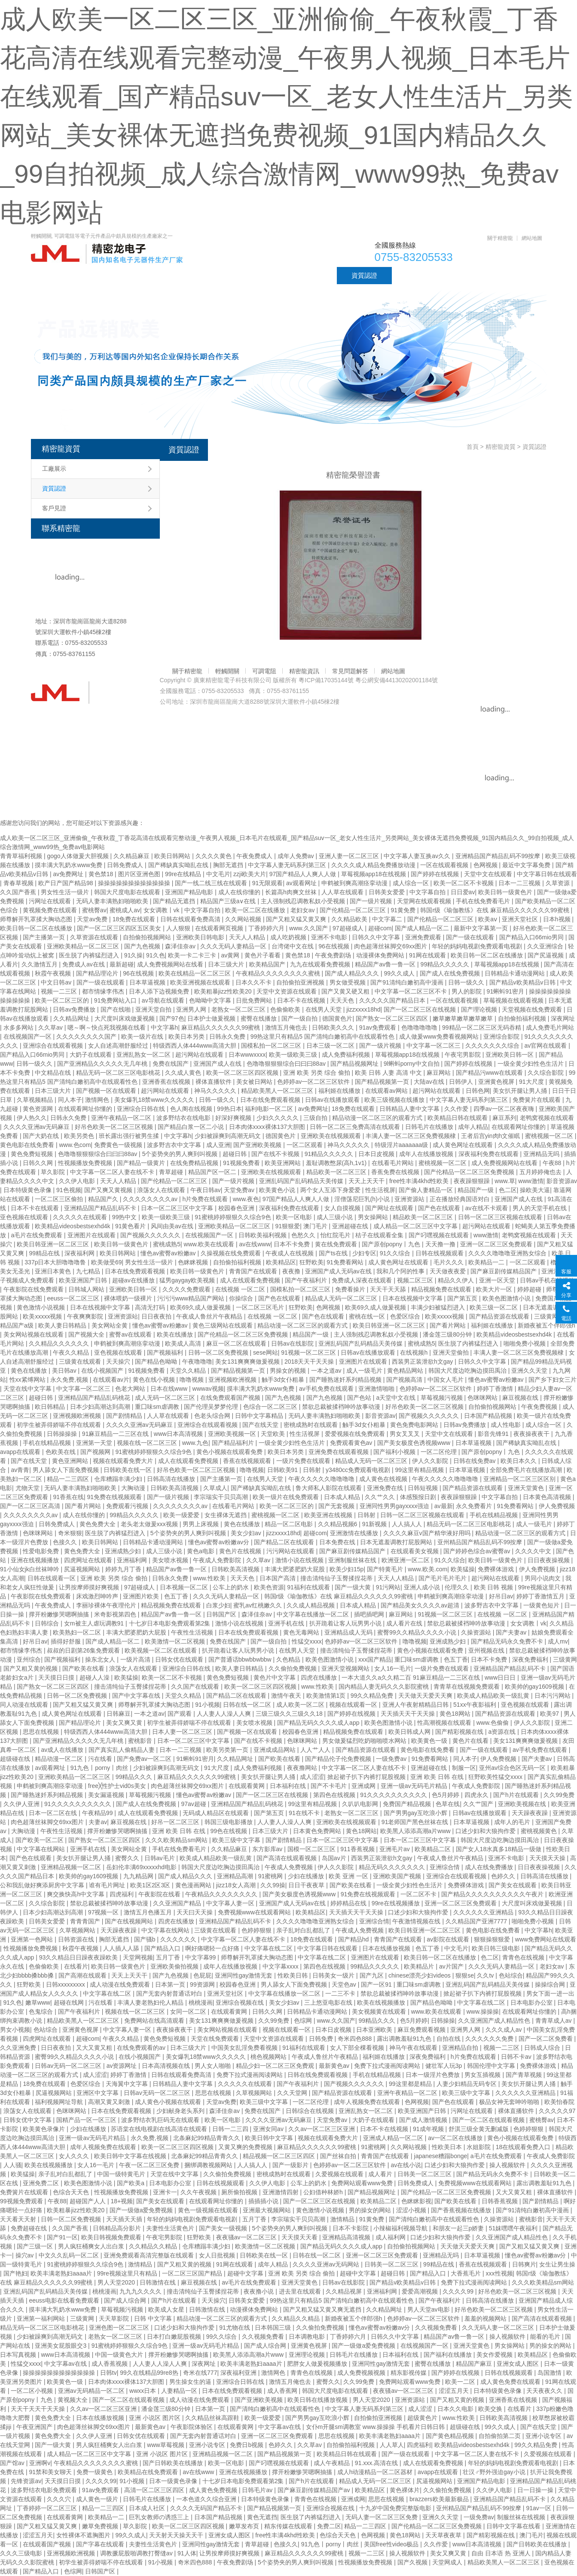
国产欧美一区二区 (40, 1840)
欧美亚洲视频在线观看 (201, 982)
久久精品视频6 (338, 1524)
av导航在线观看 (164, 1000)
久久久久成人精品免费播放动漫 (374, 865)
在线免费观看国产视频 (231, 1397)
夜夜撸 (292, 1271)
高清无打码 (151, 1307)
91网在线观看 (428, 955)
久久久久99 (459, 2291)
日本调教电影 (308, 2336)
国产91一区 (62, 2237)
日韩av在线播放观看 (333, 1099)
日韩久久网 (39, 1162)
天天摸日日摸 (57, 1677)
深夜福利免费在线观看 (489, 1153)
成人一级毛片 (365, 1370)
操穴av (25, 2255)
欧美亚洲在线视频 (329, 1515)
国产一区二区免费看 (546, 2038)
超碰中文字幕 (246, 2273)
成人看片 (381, 2174)
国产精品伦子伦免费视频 (339, 1758)
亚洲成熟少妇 (124, 1551)
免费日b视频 (247, 2444)
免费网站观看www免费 (362, 2183)
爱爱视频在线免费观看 (356, 1433)
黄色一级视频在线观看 (209, 2210)
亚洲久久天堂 (530, 1370)
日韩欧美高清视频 (175, 1487)
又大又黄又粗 (95, 2047)
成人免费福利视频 (347, 1054)
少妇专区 (364, 1253)
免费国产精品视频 (408, 1803)
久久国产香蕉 (19, 892)
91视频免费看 (242, 1162)
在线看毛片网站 (393, 1162)
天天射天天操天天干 (177, 2535)
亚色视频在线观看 (25, 1217)
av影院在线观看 (449, 1939)
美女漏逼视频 (107, 1794)
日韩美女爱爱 (387, 892)
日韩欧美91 (283, 1469)
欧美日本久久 (519, 1460)
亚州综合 (29, 1659)
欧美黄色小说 (278, 1190)
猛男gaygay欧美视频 (188, 1280)
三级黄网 (546, 1316)
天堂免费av (240, 1190)
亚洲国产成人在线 (218, 1063)
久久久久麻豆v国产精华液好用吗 (427, 1533)
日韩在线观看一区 (52, 1578)
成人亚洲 (218, 1144)
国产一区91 (377, 1984)
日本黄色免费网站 (318, 1831)
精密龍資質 (61, 449)
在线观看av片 (111, 1379)
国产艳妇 (15, 2273)
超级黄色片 (423, 2417)
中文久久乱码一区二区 (70, 2255)
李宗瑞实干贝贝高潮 (222, 1496)
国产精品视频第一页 (383, 1081)
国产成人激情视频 (424, 2119)
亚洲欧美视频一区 (233, 1433)
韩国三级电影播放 (229, 1822)
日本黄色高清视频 (548, 1496)
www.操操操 (483, 2011)
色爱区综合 (406, 1316)
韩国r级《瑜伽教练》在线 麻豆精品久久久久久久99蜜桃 (495, 910)
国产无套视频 (337, 1506)
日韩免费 (322, 2038)
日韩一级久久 (467, 982)
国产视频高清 (405, 1379)
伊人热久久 (32, 1117)
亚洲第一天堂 (95, 1442)
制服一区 (464, 1767)
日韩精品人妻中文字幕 (410, 1108)
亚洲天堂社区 (521, 919)
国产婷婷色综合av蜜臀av (477, 1551)
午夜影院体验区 (192, 2426)
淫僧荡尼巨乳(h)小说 (362, 1199)
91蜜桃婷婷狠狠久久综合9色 (233, 1217)
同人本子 (70, 1099)
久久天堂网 (293, 2092)
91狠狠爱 (287, 1226)
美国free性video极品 (392, 2544)
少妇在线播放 (307, 1876)
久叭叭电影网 (361, 1803)
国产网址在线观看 (390, 1208)
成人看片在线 (405, 1623)
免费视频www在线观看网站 (255, 1912)
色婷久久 (504, 1876)
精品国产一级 (476, 1190)
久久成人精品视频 (311, 1605)
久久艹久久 (381, 1496)
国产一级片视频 (372, 901)
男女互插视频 (483, 2074)
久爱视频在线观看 (340, 2174)
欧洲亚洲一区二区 (406, 1560)
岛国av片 (335, 1858)
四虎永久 (477, 1794)
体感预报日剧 (419, 1496)
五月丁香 (169, 1957)
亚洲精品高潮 (236, 1876)
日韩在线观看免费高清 (191, 919)
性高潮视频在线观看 (445, 1722)
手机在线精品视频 (48, 1442)
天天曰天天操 (195, 1912)
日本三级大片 (227, 964)
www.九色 (195, 1442)
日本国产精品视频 (489, 1415)
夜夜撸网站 (303, 1767)
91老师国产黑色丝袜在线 (416, 1822)
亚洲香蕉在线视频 (167, 1081)
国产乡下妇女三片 (552, 1379)
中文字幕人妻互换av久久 (418, 856)
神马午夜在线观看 (414, 2047)
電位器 (152, 275)
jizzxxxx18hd (363, 1009)
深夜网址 (204, 2363)
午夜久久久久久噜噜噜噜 (322, 1478)
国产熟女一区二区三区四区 (393, 1018)
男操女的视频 (289, 1370)
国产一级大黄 (353, 1587)
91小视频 (207, 1704)
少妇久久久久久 (278, 1117)
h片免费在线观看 (205, 1199)
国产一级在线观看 (471, 937)
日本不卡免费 (292, 1244)
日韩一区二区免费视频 (219, 1352)
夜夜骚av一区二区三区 (247, 2237)
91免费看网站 (346, 1262)
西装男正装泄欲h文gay (423, 1361)
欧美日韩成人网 (410, 1731)
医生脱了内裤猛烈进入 (90, 955)
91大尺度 (532, 1081)
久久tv (486, 1975)
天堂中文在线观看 (489, 874)
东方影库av (268, 1849)
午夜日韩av (205, 1190)
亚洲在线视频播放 (36, 1560)
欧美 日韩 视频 (494, 1587)
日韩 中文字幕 (154, 2318)
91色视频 (68, 1190)
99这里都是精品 (411, 2083)
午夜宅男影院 (463, 1054)
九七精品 (89, 1271)
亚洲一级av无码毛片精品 (415, 1785)
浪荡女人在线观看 (162, 1190)
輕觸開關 (259, 275)
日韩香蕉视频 (500, 2201)
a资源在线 (503, 1731)
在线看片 (76, 1966)
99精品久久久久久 (446, 964)
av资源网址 (123, 2065)
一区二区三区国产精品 (193, 2273)
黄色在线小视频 (155, 1379)
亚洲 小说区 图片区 (155, 2417)
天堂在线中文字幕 (28, 1388)
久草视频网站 (78, 1930)
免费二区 (329, 2526)
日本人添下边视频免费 (160, 991)
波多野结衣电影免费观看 (45, 2490)
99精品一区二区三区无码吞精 (482, 1027)
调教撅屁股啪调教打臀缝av (137, 2553)
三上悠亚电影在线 (329, 2002)
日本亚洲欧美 (375, 2029)
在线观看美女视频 (415, 1551)
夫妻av (98, 1822)
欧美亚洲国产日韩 (84, 1280)
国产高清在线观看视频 (287, 1858)
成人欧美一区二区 (301, 1704)
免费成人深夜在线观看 (363, 1280)
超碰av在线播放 (134, 1280)
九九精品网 (139, 1876)
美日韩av (65, 1370)
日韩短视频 (424, 1487)
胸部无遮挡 (229, 865)
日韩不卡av (517, 2056)
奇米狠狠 (70, 1533)
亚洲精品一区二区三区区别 (520, 1478)
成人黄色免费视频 (214, 2490)
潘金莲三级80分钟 (448, 1334)
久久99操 (272, 1885)
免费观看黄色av (352, 1442)
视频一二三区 (60, 991)
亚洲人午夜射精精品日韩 (416, 1704)
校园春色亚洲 (237, 1208)
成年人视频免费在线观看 (368, 2101)
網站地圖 (532, 238)
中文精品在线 (54, 1072)
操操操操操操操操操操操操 (135, 883)
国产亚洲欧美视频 (258, 1144)
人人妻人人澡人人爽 (225, 1713)
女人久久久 (75, 2156)
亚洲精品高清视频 (347, 2237)
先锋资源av (26, 2481)
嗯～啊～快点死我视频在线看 (107, 1027)
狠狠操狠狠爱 (493, 1939)
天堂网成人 (448, 2562)
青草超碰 (172, 1171)
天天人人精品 (248, 937)
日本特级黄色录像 (28, 1190)
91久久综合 (396, 1253)
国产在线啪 (116, 1009)
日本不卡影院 (351, 2228)
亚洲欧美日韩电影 (201, 937)
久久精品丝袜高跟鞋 (213, 2417)
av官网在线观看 (547, 1045)
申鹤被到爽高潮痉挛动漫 (355, 883)
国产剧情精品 (125, 1415)
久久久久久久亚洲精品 (484, 1912)
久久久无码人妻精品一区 (234, 946)
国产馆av (13, 2462)
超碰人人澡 (95, 1677)
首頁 (52, 275)
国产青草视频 (524, 2074)
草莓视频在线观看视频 (514, 1000)
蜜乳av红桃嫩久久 (258, 1605)
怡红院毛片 (336, 1235)
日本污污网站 (553, 1695)
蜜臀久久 (128, 1858)
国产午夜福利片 (307, 1280)
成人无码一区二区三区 (166, 1397)
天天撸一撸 (441, 1244)
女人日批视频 (218, 2255)
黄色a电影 (201, 1551)
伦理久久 (457, 1587)
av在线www (254, 1244)
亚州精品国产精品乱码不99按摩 (480, 1542)
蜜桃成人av (125, 910)
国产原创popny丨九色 (392, 1244)
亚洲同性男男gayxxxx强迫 (395, 1506)
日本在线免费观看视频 (271, 1099)
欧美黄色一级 (430, 1740)
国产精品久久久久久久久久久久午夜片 (493, 1894)
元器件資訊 (423, 275)
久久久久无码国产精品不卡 (207, 2508)
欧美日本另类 (187, 1036)
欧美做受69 (106, 1262)
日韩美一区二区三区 (425, 2174)
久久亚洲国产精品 (178, 1903)
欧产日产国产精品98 (66, 883)
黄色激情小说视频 (42, 1307)
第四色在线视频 (335, 1794)
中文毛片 (218, 874)
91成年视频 (429, 2128)
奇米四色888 (355, 2038)
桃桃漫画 (201, 2002)
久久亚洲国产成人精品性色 (495, 2020)
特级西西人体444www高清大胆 (195, 1045)
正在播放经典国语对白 (461, 1199)
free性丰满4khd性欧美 (419, 1181)
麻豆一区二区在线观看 (237, 1343)
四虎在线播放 (320, 1677)
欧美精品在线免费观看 (149, 2472)
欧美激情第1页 (327, 1695)
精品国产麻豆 (475, 2363)
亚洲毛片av (395, 1849)
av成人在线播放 (63, 1749)
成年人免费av (297, 856)
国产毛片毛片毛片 (443, 1578)
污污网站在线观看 (291, 1551)
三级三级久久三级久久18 (290, 1713)
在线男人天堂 (324, 1009)
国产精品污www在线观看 (490, 1072)
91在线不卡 (305, 1812)
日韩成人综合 (543, 2047)
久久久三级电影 (22, 2553)
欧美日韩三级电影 (497, 1948)
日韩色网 (478, 1090)
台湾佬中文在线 (293, 946)
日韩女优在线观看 (180, 1659)
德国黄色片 (337, 1018)
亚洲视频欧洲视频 (233, 1379)
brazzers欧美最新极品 (439, 2499)
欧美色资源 (269, 1587)
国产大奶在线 (42, 1135)
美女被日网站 (255, 1081)
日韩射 (313, 1469)
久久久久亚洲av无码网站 (327, 2264)
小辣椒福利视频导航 (401, 2228)
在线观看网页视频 (220, 928)
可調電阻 (204, 275)
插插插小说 (264, 2201)
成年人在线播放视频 (427, 1153)
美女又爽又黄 (125, 1722)
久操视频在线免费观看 (232, 1253)
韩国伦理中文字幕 (492, 2065)
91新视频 (375, 1524)
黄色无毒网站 (302, 1632)
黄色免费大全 (98, 1524)
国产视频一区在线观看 (107, 1090)
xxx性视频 (499, 2273)
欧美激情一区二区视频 (176, 1641)
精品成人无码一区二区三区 (342, 1298)
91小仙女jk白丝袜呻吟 (30, 1569)
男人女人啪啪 (213, 2065)
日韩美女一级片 (334, 1975)
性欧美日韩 (293, 1975)
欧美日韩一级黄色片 (506, 892)
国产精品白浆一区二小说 (192, 1126)
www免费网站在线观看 (545, 1939)
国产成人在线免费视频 (451, 973)
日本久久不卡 (254, 982)
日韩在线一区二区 (248, 1704)
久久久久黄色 (214, 856)
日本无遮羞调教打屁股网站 (397, 1542)
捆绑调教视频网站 (209, 2165)
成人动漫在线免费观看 (121, 1984)
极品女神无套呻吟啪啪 (510, 2101)
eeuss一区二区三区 (74, 1298)
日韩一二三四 (231, 2128)
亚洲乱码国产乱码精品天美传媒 (302, 1181)
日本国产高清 (278, 1578)
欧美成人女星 (167, 2309)
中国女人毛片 (446, 1379)
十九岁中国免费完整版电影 (396, 2508)
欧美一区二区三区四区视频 (243, 1072)
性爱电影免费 (42, 1551)
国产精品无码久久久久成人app (319, 1722)
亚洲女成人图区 (518, 2363)
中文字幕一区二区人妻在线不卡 (113, 1171)
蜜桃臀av (94, 910)
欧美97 (550, 1713)
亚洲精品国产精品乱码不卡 (101, 1208)
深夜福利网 (80, 1253)
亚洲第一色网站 (33, 1939)
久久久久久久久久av (151, 1199)
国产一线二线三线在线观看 (212, 883)
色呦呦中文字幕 (211, 1000)
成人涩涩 (312, 1776)
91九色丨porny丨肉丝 (100, 1767)
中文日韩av (57, 982)
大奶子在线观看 (91, 1054)
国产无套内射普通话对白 (170, 1993)
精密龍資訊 (304, 671)
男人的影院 (467, 991)
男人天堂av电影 (429, 2309)
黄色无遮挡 (262, 2517)
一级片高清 (136, 1659)
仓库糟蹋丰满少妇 (119, 1478)
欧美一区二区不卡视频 (464, 883)
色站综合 (511, 1975)
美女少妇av (247, 1533)
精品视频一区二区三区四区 (280, 2156)
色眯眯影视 (416, 2201)
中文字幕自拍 (428, 892)
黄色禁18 (102, 874)
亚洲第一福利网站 (42, 2318)
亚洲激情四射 (281, 2192)
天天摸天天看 (300, 2237)
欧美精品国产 (268, 964)
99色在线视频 (230, 1831)
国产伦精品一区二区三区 (354, 910)
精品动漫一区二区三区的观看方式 (378, 1117)
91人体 (186, 2553)
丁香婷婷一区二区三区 (48, 2508)
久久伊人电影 (78, 1181)
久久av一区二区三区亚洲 (322, 2128)
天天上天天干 (367, 1181)
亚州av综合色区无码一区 (513, 1767)
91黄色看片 (131, 1226)
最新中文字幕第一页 (482, 928)
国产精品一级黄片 (142, 1162)
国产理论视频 (480, 1009)
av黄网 (231, 955)
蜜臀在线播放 (259, 1018)
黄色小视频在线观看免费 (230, 1451)
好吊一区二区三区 (176, 1822)
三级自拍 (316, 1117)
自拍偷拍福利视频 (523, 1018)
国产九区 (372, 1975)
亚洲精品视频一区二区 (72, 1867)
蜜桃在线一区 (368, 1316)
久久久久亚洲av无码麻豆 (37, 1126)
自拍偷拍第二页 (500, 2435)
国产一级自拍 (300, 1018)
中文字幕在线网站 (42, 1849)
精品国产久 (104, 1199)
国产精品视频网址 (355, 1063)
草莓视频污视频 (442, 1397)
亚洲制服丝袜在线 (353, 1560)
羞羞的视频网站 (486, 2318)
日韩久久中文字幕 (377, 937)
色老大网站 (131, 1388)
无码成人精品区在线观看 (216, 1812)
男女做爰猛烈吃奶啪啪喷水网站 (365, 1740)
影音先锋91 (494, 1433)
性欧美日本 (448, 2147)
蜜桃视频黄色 (540, 1831)
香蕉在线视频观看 (248, 1460)
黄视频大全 (73, 2399)
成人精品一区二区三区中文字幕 (416, 1226)
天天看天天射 (19, 2219)
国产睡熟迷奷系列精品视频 (346, 1379)
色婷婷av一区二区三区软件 (314, 1081)
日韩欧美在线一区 (128, 1469)
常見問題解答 (350, 671)
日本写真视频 (19, 2354)
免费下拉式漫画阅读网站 (388, 2065)
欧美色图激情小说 (507, 1298)
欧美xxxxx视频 (43, 1316)
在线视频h (414, 1352)
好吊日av (501, 1596)
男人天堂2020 (117, 2282)
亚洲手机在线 (287, 1623)
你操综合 (242, 1298)
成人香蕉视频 (110, 2363)
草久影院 (54, 1171)
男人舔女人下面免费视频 (67, 1469)
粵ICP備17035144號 (326, 680)
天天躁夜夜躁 (531, 1812)
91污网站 (388, 1587)
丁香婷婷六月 (267, 928)
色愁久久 (304, 1235)
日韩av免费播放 (75, 1009)
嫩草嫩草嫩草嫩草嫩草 (464, 1018)
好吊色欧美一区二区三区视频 (115, 1126)
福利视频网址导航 (60, 2101)
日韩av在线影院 (293, 1343)
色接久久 (66, 1542)
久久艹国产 (479, 1803)
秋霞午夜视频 (54, 973)
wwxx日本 (143, 2390)
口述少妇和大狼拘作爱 (486, 1831)
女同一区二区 (189, 2011)
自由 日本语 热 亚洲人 (501, 2553)
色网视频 (486, 865)
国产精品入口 (163, 1948)
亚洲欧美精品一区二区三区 (84, 946)
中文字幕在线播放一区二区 (314, 1614)
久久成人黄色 (184, 1072)
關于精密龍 (500, 238)
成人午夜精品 (332, 2462)
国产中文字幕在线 (137, 1695)
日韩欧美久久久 (334, 1027)
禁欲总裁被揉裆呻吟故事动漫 (342, 1406)
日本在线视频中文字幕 (413, 1298)
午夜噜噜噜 (197, 1361)
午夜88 (553, 1162)
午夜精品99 (98, 1812)
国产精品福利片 (234, 1442)
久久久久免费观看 (187, 1289)
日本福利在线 (289, 1785)
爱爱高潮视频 (421, 2291)
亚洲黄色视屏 (497, 1081)
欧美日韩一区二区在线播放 (37, 928)
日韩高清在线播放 (172, 1478)
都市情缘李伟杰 (104, 991)
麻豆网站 (439, 1072)
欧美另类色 (80, 1135)
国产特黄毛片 (386, 1569)
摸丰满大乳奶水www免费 (69, 865)
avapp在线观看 (21, 1451)
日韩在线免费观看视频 (318, 2074)
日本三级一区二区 (331, 1045)
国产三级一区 (36, 2246)
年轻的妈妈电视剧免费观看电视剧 (478, 946)
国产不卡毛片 (329, 1785)
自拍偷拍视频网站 (148, 937)
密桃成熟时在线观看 (311, 1424)
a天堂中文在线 (396, 1397)
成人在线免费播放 (490, 1867)
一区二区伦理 (439, 1451)
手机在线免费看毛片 (484, 901)
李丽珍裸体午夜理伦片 (107, 1605)
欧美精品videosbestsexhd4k (73, 1226)
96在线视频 (334, 946)
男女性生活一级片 (66, 892)
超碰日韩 (235, 1153)
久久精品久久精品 (154, 2246)
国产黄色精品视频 (451, 2435)
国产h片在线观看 (516, 1794)
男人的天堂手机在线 (540, 1208)
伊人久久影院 (431, 1460)
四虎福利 (122, 1894)
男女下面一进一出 (550, 1993)
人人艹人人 (316, 1749)
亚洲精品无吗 (542, 1153)
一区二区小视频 (33, 2390)
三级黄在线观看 (81, 1361)
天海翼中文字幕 (128, 2083)
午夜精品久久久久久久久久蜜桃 (279, 973)
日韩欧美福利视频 (263, 1235)
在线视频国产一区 (28, 1036)
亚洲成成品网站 (275, 1749)
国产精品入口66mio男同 (532, 937)
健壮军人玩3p (444, 2065)
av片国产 (452, 1966)
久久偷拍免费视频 (293, 1668)
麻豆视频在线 (521, 1397)
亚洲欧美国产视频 (398, 1876)
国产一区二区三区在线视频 (421, 1009)
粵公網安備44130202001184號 (396, 680)
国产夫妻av (512, 1632)
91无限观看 (267, 883)
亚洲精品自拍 (461, 2047)
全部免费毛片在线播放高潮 (527, 1469)
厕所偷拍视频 (240, 2192)
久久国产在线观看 (196, 1686)
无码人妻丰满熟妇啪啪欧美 (113, 901)
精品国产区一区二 (213, 1171)
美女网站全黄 (110, 1325)
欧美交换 (491, 2408)
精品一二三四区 (69, 1478)
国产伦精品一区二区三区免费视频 (470, 1171)
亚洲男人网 (192, 1009)
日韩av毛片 (160, 1858)
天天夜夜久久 (545, 2390)
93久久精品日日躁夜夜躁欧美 (79, 1957)
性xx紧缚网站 (28, 1379)
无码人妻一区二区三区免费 (382, 2517)
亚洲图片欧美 (142, 1596)
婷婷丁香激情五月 (541, 1596)
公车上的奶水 (231, 1587)
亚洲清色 (553, 1271)
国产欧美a (131, 2183)
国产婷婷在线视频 (436, 874)
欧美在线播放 (176, 1334)
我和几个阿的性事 (401, 1271)
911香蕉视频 (358, 1849)
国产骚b (145, 1939)
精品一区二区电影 (289, 1524)
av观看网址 (302, 883)
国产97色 (171, 1018)
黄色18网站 (456, 1713)
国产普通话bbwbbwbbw (240, 1659)
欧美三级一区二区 (494, 1307)
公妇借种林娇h (324, 2192)
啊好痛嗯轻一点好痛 (213, 1948)
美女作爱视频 (495, 2354)
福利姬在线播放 (340, 1090)
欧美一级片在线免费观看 (287, 1496)
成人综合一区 (411, 883)
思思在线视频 (42, 1731)
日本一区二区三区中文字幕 (178, 1208)
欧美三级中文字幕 (237, 1840)
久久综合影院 (546, 1072)
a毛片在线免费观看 (37, 1235)
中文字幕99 (201, 1957)
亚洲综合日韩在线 (142, 1108)
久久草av (51, 1027)
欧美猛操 (463, 1569)
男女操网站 (374, 1217)
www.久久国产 (309, 928)
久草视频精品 (36, 1099)
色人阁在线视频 (192, 1108)
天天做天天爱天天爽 (426, 1695)
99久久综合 (222, 2336)
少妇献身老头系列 (181, 2110)
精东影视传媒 (409, 2372)
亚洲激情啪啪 (377, 1388)
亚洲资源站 (410, 1199)
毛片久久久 (449, 1262)
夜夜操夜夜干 (532, 1433)
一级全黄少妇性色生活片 (531, 1063)
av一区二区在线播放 (456, 2137)
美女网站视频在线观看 (34, 1334)
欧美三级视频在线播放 (395, 1099)
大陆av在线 (430, 1081)
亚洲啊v (39, 2462)
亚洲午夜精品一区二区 (122, 1117)
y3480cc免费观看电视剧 (359, 1469)
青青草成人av (554, 2020)
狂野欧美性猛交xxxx (496, 1776)
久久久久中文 (534, 1551)
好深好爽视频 (234, 1117)
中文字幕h (164, 1027)
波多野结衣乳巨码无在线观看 (161, 2119)
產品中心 (100, 275)
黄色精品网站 (406, 1370)
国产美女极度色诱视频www (414, 1442)
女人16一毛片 (392, 1668)
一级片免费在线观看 (304, 1460)
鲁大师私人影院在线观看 (329, 1487)
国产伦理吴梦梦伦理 (212, 1406)
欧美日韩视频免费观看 (112, 2237)
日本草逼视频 (148, 982)
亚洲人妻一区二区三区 (350, 856)
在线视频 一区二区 (241, 1289)
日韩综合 (48, 1623)
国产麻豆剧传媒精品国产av (315, 2490)
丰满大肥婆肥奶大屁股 (296, 1569)
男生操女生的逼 (191, 2381)
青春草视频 (19, 883)
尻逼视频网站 (83, 1569)
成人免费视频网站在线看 (171, 964)
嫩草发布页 (245, 2526)
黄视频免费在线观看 (51, 910)
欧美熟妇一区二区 (78, 1632)
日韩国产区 (222, 1614)
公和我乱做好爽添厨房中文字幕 (43, 1885)
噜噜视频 (192, 1379)
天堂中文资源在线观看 (287, 991)
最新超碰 (122, 964)
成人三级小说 (335, 1217)
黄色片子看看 (263, 955)
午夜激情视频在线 (417, 1921)
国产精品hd (354, 1939)
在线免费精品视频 (195, 1162)
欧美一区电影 (295, 1217)
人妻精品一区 (180, 2390)
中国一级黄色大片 (120, 2354)
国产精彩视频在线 (460, 1731)
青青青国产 (86, 1921)
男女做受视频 (348, 982)
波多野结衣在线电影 (184, 1117)
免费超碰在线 (30, 2228)
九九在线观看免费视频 (321, 964)
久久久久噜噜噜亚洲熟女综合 (508, 1253)
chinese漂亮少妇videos (420, 1975)
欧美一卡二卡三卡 (193, 955)
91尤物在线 (235, 2327)
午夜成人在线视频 (290, 1253)
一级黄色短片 (542, 1605)
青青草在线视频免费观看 (467, 1686)
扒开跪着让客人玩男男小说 (346, 1623)
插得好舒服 (66, 1641)
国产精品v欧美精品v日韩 (523, 982)
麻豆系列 (504, 1117)
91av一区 (539, 2508)
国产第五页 (463, 1298)
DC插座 (312, 275)
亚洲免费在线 (386, 1487)
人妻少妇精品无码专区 (467, 2083)
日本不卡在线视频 (302, 1000)
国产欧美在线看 (84, 1668)
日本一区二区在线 (54, 1812)
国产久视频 (413, 2562)
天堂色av (345, 1984)
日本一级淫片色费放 (433, 2074)
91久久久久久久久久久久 (394, 1794)
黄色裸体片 (405, 2490)
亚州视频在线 (487, 1650)
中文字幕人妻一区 (231, 1903)
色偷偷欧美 (286, 1009)
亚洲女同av (269, 2128)
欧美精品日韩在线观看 (458, 1117)
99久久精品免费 (373, 1695)
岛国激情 (550, 2372)
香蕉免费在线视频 (396, 1171)
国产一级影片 (291, 2165)
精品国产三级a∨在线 (229, 901)
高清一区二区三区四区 (155, 2490)
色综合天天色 (72, 2192)
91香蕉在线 (68, 1496)
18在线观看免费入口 (524, 2147)
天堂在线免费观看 (216, 2038)
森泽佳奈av (181, 946)
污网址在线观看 (51, 901)
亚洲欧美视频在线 (523, 1803)
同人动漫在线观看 (25, 1704)
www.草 (505, 1181)
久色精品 (289, 1659)
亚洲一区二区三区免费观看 (497, 1244)
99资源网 (203, 1984)
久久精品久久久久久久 (60, 1343)
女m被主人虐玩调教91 (94, 1623)
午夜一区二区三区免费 (150, 2165)
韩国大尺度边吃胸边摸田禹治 (468, 1370)
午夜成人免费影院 (218, 1560)
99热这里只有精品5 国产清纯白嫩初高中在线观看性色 (323, 1036)
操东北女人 (101, 1659)
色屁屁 (202, 1975)
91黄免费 (404, 910)
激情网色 (98, 1099)
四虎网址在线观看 (89, 1560)
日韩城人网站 (87, 1289)
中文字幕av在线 (66, 2363)
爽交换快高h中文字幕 (76, 1894)
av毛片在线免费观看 (250, 2282)
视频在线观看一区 (354, 1704)
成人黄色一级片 (98, 2499)
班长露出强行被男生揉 (130, 1135)
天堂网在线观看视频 (425, 901)
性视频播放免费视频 (86, 1162)
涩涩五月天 (454, 2390)
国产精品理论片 (98, 973)
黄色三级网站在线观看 (223, 1325)
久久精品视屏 (344, 2291)
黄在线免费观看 (337, 1244)
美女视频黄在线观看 (380, 2011)
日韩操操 (443, 2020)
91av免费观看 (378, 1027)
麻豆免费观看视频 (422, 2029)
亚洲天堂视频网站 (346, 1668)
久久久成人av (504, 2029)
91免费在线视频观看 (115, 1496)
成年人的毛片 (513, 1822)
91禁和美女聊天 (51, 2472)
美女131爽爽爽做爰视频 (248, 1361)
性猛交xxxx (307, 1641)
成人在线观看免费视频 (251, 1280)
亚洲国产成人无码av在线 (339, 1271)
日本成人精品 (343, 1496)
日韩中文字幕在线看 (514, 2526)
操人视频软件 (508, 2165)
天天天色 (343, 1000)
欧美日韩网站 (173, 856)
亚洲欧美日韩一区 (510, 1054)
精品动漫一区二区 (60, 1758)
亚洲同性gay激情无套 (244, 1975)
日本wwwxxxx (247, 1054)
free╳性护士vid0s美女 (118, 1785)
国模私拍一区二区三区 (272, 1045)
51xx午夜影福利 (475, 1704)
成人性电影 (506, 1424)
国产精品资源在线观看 (500, 1316)
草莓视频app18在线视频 (374, 874)
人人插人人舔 (122, 1948)
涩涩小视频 (412, 2210)
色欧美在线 (61, 1451)
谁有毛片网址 (108, 1885)
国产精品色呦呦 (157, 1361)
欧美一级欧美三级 (294, 1054)
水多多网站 (19, 1027)
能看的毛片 (546, 2336)
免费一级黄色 (95, 2472)
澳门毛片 (316, 1226)
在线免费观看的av (142, 2047)
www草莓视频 (166, 2444)
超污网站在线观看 (200, 1054)
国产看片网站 (448, 1325)
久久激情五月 (40, 964)
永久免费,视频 (70, 1379)
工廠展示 (54, 468)
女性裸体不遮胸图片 (84, 2535)
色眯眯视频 (194, 1262)
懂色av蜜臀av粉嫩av (168, 1253)
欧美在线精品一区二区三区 (195, 973)
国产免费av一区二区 (145, 1758)
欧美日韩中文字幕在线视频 (131, 2156)
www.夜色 (246, 1199)
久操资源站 (477, 1632)
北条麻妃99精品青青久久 (207, 2137)
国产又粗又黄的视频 (31, 1668)
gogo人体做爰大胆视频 (78, 856)
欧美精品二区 (433, 1849)
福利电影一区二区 (270, 1108)
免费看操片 (351, 1289)
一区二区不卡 (419, 1894)
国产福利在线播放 (448, 2354)
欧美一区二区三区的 (63, 1000)
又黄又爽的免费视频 (246, 2147)
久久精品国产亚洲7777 (477, 1921)
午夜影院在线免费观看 (34, 1289)
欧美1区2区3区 (151, 1885)
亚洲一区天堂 (498, 1280)
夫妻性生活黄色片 (171, 2228)
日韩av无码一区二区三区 (69, 2065)
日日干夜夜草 (307, 1885)
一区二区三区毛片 (261, 1307)
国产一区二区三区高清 (31, 1506)
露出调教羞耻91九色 (405, 2038)
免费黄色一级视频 (119, 1144)
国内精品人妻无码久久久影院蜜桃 (384, 1686)
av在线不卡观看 (487, 1208)
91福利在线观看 (309, 1587)
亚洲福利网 (133, 1560)
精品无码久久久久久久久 (393, 1867)
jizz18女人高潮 (236, 1885)
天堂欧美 (274, 1433)
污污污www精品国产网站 (191, 1298)
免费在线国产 (171, 1063)
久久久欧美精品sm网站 (177, 1840)
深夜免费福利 (531, 1659)
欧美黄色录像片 (45, 2128)
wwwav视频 (208, 1388)
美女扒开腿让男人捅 (521, 1090)
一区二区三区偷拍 (60, 1199)
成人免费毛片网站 (550, 1027)
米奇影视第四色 (116, 1614)
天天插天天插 (125, 2219)
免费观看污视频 (128, 1506)
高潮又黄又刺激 (110, 2101)
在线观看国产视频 (48, 2544)
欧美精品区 (281, 1262)
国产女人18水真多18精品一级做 (499, 1849)
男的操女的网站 (371, 2210)
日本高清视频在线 (167, 2065)
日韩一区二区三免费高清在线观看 (356, 1126)
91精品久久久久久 (330, 1153)
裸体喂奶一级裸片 (129, 1298)
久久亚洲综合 (546, 946)
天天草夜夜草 (444, 2535)
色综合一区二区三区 (271, 1406)
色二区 (508, 1190)
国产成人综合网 (126, 2300)
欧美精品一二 (487, 1262)
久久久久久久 (179, 1939)
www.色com (75, 1144)
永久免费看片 (475, 1506)
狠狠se (464, 1975)
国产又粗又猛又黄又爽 (297, 919)
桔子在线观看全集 (380, 1235)
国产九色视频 (143, 946)
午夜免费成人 (255, 856)
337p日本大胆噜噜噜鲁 (56, 1262)
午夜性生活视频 (193, 1632)
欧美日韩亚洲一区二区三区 (54, 1244)
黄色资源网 (39, 1108)
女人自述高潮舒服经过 (119, 1045)
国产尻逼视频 (546, 955)
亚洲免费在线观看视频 (339, 1451)
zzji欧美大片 (249, 874)
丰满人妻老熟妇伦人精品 (151, 2002)
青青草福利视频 (22, 856)
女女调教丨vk (162, 910)
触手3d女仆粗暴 (284, 1379)
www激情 (530, 1181)
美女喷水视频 (171, 1560)
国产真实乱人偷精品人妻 (122, 1749)
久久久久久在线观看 (81, 1217)
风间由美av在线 (173, 1226)
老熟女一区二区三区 (239, 1009)
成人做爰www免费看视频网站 (439, 1036)
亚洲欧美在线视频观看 (332, 1135)
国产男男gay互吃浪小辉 (416, 1812)
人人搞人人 (408, 1524)
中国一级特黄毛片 (122, 2174)
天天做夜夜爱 (448, 1271)
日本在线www (169, 1388)
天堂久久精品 (189, 1370)
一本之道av (327, 1370)
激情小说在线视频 (300, 1560)
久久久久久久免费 (490, 2038)
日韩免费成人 (126, 865)
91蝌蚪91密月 (506, 991)
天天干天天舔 (389, 1289)
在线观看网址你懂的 (86, 1108)
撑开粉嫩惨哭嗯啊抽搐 (60, 1614)
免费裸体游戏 (497, 1569)
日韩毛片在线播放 (430, 1126)
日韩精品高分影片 (118, 2228)
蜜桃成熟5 (166, 1244)
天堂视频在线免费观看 (533, 1009)
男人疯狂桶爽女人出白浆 (92, 2246)
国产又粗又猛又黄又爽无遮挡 (323, 2309)
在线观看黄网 (247, 1785)
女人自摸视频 (343, 1208)
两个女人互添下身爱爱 (331, 1190)
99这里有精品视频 (420, 1469)
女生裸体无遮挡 (226, 1515)
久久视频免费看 (437, 2327)
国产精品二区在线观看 (285, 1542)
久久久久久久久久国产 (87, 1036)
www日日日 (501, 1677)
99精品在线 (45, 1253)
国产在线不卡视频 (276, 1153)
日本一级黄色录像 (174, 2481)
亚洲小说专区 (544, 2435)
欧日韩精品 (51, 1406)
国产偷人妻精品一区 (427, 1190)
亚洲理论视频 (308, 2354)
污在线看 (101, 1758)
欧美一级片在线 (143, 1036)
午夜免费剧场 (334, 955)
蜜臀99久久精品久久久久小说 (417, 1632)
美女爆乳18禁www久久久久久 (155, 1099)
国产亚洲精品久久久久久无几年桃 (103, 1063)
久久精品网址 (72, 1018)
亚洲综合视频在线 (241, 2002)
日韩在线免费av (475, 1460)
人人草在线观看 (343, 892)
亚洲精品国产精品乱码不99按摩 (498, 856)
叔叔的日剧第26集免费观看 (84, 1650)
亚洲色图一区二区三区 (120, 2327)
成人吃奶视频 (289, 937)
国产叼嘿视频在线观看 (439, 1235)
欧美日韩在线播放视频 (318, 2399)
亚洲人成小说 (423, 1587)
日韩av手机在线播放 (547, 1280)
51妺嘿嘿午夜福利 (514, 2228)
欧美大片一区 (495, 1289)
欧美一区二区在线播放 (256, 910)
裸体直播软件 (214, 1081)
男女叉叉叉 (405, 1433)
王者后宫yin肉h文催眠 (491, 1135)
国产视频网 (96, 1451)
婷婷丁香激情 (496, 1388)
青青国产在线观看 (254, 1271)
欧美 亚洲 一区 (349, 1876)
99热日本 (229, 1108)
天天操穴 (119, 1361)
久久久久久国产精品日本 (393, 1000)
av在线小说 (406, 2165)
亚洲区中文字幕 (98, 2092)
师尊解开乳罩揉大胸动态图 (37, 919)
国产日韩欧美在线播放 (174, 2462)
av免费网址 (69, 874)
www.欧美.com (427, 1569)
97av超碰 (194, 1803)
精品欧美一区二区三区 (337, 1171)
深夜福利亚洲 (239, 2372)
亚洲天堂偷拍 (451, 1352)
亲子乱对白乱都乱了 (304, 1930)
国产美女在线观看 (513, 1885)
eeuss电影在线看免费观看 (65, 2300)
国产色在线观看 (440, 1208)
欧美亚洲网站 (283, 1162)
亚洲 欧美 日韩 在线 (437, 1776)
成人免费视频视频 (362, 2372)
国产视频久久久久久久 (151, 1235)
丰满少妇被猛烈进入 (439, 1307)
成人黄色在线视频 (384, 1478)
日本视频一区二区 (185, 1587)
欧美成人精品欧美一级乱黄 (494, 1695)
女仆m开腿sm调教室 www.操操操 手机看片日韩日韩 (376, 2426)
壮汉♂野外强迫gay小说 (495, 2472)
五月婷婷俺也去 (541, 1171)
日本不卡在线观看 (36, 1208)
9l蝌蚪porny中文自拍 (412, 1063)
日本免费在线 (338, 1542)
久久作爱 (457, 1108)
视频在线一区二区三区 (148, 1442)
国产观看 (180, 1713)
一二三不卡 (341, 1993)
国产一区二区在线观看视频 (489, 2119)
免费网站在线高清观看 (155, 2020)
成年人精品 (473, 1126)
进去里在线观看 (301, 2291)
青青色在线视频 (524, 1957)
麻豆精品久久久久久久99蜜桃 (221, 1027)
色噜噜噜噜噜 (420, 1027)
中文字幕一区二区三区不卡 (412, 991)
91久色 (155, 955)
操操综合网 (551, 1984)
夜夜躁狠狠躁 (473, 1181)
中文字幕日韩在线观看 (328, 1948)
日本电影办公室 (532, 2002)
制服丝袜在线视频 (522, 2517)
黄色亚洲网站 (71, 1460)
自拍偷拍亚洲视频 (301, 982)
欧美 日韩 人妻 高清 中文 (389, 1072)
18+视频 (122, 2201)
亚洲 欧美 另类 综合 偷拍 (317, 1072)
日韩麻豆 (119, 1713)
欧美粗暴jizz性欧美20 (223, 991)
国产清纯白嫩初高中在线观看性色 (435, 2219)
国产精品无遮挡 (175, 901)
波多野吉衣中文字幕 (175, 1144)
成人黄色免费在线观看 (511, 2381)
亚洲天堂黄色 (527, 1487)
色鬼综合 (42, 2011)
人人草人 (392, 2444)
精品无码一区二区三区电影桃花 (119, 1072)
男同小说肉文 (543, 1578)
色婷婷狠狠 (257, 1930)
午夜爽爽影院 (86, 1316)
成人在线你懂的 (240, 892)
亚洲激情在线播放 (355, 1533)
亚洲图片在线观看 (92, 1235)
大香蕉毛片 (466, 2273)
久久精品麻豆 (132, 856)
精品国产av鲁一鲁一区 (386, 964)
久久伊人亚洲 (22, 1803)
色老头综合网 (213, 1415)
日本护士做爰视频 (212, 1018)
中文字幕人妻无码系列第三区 (288, 865)
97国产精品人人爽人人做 (303, 874)
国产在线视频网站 (130, 1921)
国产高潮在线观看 (83, 1975)
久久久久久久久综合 (493, 1045)
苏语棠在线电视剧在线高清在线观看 (160, 2128)
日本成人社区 (148, 2508)
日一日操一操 (536, 2490)
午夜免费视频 (540, 1406)
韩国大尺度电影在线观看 (128, 892)
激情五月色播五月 (149, 1912)
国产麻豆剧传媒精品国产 (504, 1271)
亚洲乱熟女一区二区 (144, 1054)
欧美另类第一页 (228, 1749)
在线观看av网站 (387, 1090)
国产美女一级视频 (224, 2228)
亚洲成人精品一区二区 (394, 2137)
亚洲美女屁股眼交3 (61, 2345)
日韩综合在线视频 (311, 2110)
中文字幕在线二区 (269, 1948)
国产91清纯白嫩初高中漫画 (407, 982)
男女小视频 (15, 2029)
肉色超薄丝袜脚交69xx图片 (391, 946)
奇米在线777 (200, 2372)
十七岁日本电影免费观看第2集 (170, 1623)
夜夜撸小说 (259, 2291)
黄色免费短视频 (33, 1153)
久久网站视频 (244, 919)
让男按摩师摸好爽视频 (90, 1587)
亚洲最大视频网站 (268, 2210)
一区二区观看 (305, 1144)
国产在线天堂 (261, 1424)
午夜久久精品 (72, 1352)
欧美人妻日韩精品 (63, 1325)
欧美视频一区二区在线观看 (161, 1650)
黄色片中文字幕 (275, 1677)
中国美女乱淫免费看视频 (245, 2047)
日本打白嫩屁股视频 (175, 2336)
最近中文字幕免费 (527, 865)
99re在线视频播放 (396, 1903)
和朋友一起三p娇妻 (459, 2228)
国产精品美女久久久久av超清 (421, 1605)
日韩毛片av (258, 2490)
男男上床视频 (201, 1524)
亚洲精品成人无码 (349, 1632)
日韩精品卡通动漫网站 (515, 973)
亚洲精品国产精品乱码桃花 (95, 1397)
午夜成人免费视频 (289, 1867)
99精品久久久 (135, 1776)
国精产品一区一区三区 (87, 2119)
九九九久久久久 (141, 2291)
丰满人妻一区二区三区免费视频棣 (412, 1135)
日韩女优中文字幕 (28, 2119)
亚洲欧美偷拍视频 (175, 1966)
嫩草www (37, 2002)
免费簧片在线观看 (537, 1099)
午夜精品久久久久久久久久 (222, 1894)
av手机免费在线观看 (327, 1388)
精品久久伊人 (457, 1280)
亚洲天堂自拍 (154, 1009)
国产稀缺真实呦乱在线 (179, 865)
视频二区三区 (416, 1280)
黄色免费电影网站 (415, 1424)
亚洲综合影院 (502, 1036)
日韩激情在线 (158, 2282)
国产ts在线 (334, 1253)
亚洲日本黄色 (54, 1271)
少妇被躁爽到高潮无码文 (229, 1135)
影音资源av (380, 1415)
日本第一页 (171, 1984)
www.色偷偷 (493, 1722)
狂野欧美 (311, 1262)
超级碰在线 (16, 1758)
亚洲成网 (364, 1785)
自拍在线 (449, 2038)
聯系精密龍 (485, 275)
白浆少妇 (218, 1605)
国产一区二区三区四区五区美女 (120, 928)
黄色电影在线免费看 (28, 1144)
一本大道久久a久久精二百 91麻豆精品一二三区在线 (411, 1677)
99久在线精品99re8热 (150, 2372)
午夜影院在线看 (160, 1894)
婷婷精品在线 (349, 1903)
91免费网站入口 (116, 1000)
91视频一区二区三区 (309, 1352)
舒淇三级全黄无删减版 (479, 2128)
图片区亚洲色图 (140, 874)
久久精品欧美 (350, 919)
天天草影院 (115, 2318)
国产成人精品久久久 (353, 973)
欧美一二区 (461, 2381)
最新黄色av (335, 2065)
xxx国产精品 (374, 1659)
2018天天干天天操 (310, 1361)
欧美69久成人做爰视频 (201, 1307)
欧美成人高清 (184, 1343)
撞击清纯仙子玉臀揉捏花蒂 (337, 1578)
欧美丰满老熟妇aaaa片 (62, 2273)
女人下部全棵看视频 (358, 2047)
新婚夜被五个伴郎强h (546, 1325)
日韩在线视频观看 (440, 1253)
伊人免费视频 (538, 1569)
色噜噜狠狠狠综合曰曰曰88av (287, 1063)
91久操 (133, 955)
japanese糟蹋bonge (440, 2156)
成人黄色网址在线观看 (464, 1144)
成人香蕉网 (283, 2390)
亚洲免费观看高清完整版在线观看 (149, 2255)
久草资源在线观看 (95, 937)
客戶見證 (54, 508)
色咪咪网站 (483, 1397)
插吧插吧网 (370, 1614)
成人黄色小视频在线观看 (169, 2101)
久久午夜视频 (199, 2192)
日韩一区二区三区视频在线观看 (501, 1217)
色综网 (304, 2020)
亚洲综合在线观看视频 (54, 1045)
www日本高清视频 (179, 1433)
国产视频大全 (87, 1334)
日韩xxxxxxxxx (66, 1984)
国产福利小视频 (395, 1451)
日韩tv (108, 2372)
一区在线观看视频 (445, 865)
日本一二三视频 (520, 883)
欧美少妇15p (346, 1569)
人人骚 (12, 2165)
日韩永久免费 (228, 1036)
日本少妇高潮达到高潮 (101, 1406)
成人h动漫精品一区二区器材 (376, 2472)
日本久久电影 (456, 2408)
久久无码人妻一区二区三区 (499, 2327)
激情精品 (343, 2219)
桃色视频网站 (269, 2056)
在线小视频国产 (103, 1370)
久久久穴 (60, 2499)
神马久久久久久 (216, 1090)
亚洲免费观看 (424, 937)
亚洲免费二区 (42, 2183)
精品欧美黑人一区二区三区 (278, 1090)
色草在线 (448, 1803)
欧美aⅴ (488, 919)
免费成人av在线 (84, 964)
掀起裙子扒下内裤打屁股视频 (367, 1776)
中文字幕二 (388, 919)
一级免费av (392, 1758)
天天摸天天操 (548, 1858)
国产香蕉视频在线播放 (462, 2210)
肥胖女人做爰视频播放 (318, 2363)
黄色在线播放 (30, 1370)
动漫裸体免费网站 (381, 955)
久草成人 (215, 1487)
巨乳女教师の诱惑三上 (160, 2517)
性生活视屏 (380, 1190)
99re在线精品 (184, 874)
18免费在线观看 (135, 919)
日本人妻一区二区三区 (183, 1731)
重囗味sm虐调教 (158, 1406)
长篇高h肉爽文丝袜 (291, 892)
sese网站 (265, 1352)
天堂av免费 (93, 919)
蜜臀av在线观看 (131, 1334)
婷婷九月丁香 (124, 1569)
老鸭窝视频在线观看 (547, 1117)
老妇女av (303, 910)
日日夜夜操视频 (549, 1560)
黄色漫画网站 (194, 1885)
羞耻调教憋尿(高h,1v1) (337, 1162)
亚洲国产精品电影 (190, 892)
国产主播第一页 (45, 937)
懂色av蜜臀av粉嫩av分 (219, 1542)
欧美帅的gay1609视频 (535, 1686)
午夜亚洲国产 (35, 2426)
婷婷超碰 (530, 1289)
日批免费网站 (255, 1000)
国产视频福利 (166, 1352)
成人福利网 (391, 2237)
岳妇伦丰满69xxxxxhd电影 (142, 1867)
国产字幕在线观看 (101, 2544)
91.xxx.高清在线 (377, 2462)
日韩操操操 (63, 1433)
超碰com (379, 928)
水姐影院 (479, 2147)
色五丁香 (177, 1596)
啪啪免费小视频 (525, 1343)
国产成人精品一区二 (423, 928)
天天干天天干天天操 (39, 2408)
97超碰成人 (349, 928)
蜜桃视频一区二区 (550, 1135)
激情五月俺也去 (287, 1027)
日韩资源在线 (77, 1939)
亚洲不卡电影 (330, 937)
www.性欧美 (210, 1578)
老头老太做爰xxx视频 (150, 1524)
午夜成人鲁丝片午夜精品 (210, 1316)
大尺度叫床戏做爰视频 (125, 1018)
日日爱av (463, 892)
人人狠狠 (179, 928)
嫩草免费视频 (101, 2526)
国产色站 (360, 1397)
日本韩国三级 (274, 2327)
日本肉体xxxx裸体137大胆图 (268, 1126)
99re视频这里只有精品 (128, 2273)
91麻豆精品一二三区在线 (116, 1433)
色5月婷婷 (446, 1794)
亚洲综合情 (445, 1867)
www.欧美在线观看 (210, 1244)
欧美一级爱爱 (182, 1515)
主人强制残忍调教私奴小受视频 (304, 901)
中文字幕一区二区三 (434, 1045)
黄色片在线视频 (241, 1551)
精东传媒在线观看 (289, 2526)
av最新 (443, 1506)
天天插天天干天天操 (409, 1713)
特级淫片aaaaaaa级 (402, 1144)
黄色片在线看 (471, 1740)
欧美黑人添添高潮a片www (416, 1831)
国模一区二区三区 (312, 1849)
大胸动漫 (134, 1487)
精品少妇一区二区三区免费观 (276, 2065)
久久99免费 (274, 2020)
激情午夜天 (287, 1695)
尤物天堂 (28, 1487)
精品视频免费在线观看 (442, 1289)
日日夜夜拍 (157, 1316)
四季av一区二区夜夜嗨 (504, 1108)
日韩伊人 (462, 1081)
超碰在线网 (69, 2002)
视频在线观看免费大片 (124, 1460)
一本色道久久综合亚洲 (207, 2499)
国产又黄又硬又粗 (346, 991)
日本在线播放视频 (387, 1948)
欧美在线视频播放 (382, 2002)
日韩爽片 (524, 2264)
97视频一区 (104, 1912)
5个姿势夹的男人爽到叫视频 (181, 1153)
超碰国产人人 (88, 2201)
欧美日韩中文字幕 (270, 2137)
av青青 (20, 1469)
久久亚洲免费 (19, 2047)
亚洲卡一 (165, 2192)
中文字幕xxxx (281, 1966)
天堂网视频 (138, 1957)
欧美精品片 (420, 1966)
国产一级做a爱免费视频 (142, 2210)
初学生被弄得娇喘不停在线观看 (60, 1424)
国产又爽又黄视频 (109, 1190)
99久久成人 (400, 973)
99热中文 (125, 1217)
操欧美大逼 (535, 1190)
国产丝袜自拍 (339, 2156)
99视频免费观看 (22, 2201)
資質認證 (365, 275)
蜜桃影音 (141, 1740)
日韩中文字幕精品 (260, 1415)
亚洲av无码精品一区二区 (92, 2390)
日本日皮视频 (377, 1153)
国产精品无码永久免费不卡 (508, 1641)
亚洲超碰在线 (351, 1226)
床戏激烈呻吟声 (98, 1596)
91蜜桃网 (271, 1876)
